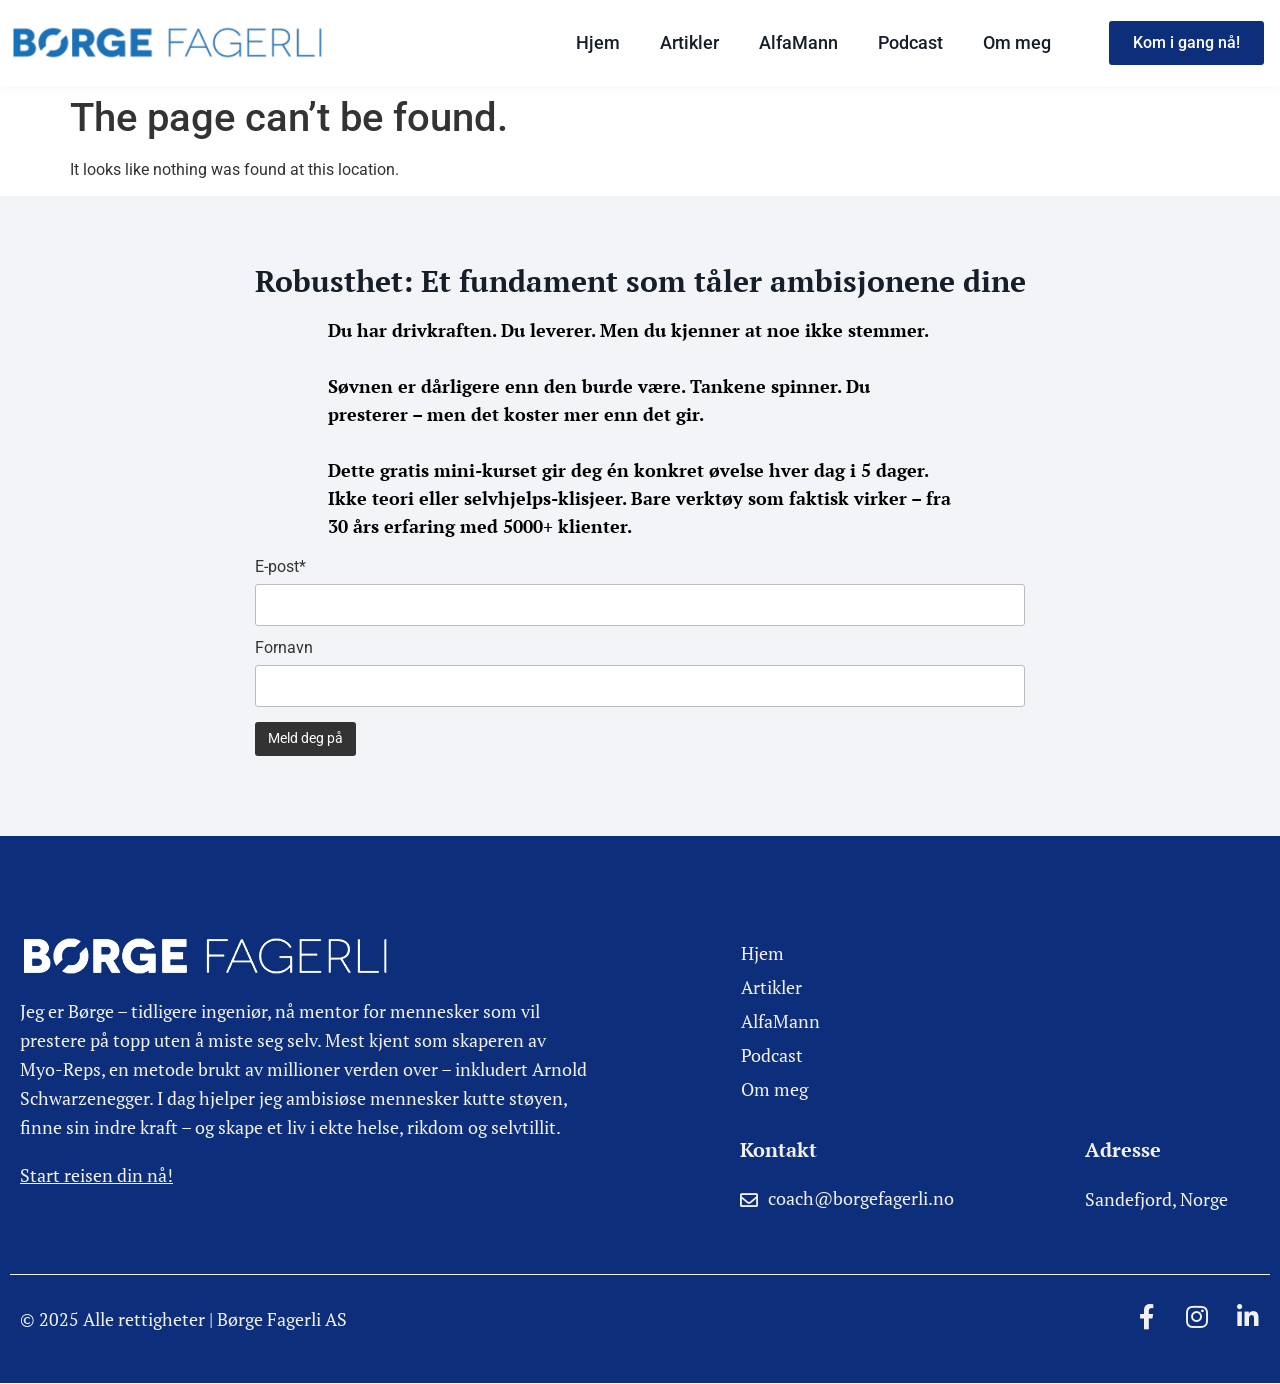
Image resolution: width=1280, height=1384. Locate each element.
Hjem (598, 42)
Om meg (1017, 42)
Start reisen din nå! (96, 1175)
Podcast (910, 42)
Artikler (689, 42)
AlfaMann (798, 42)
